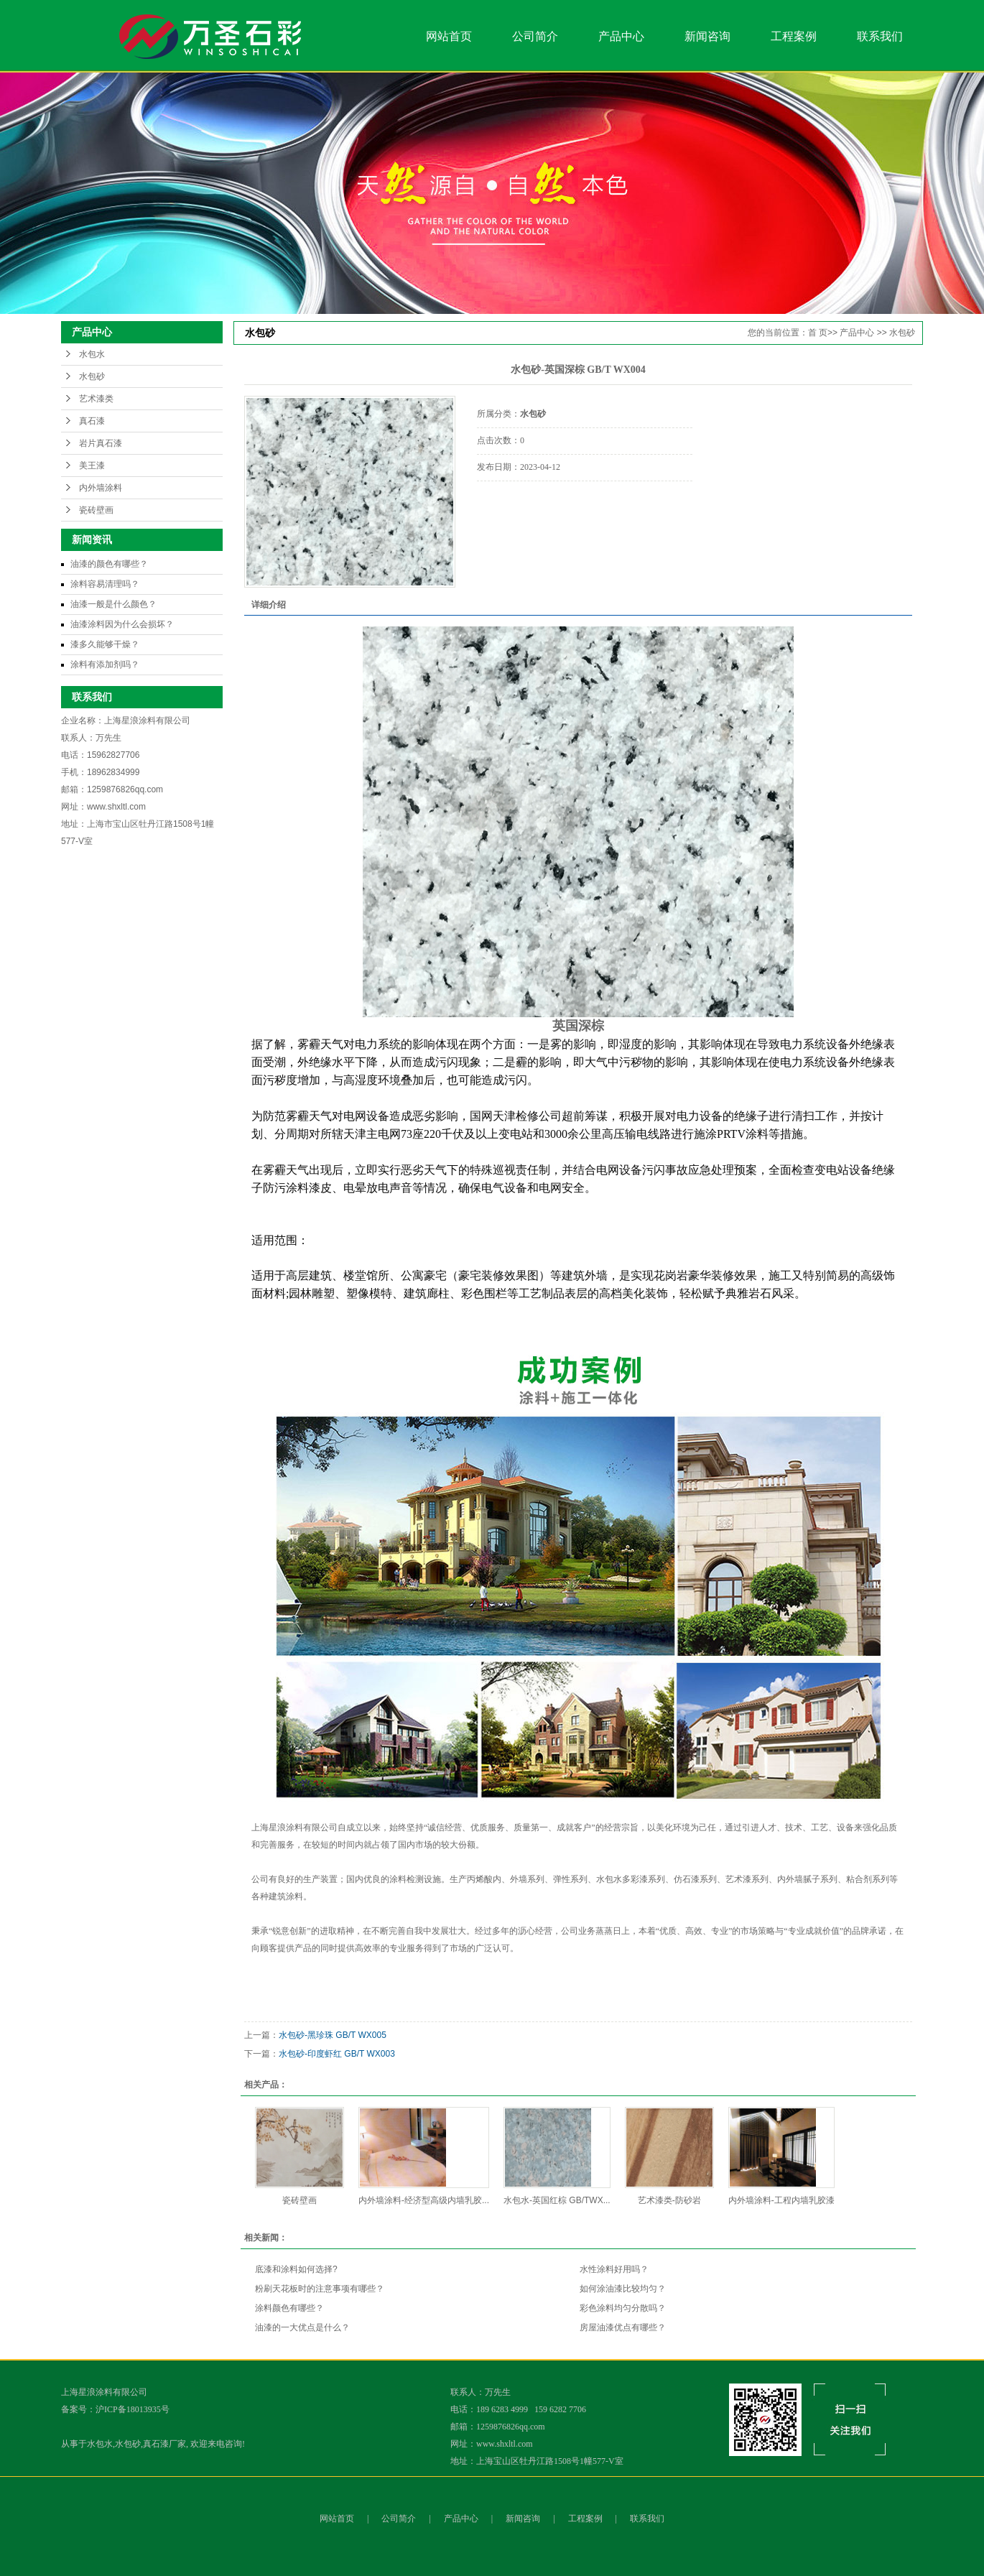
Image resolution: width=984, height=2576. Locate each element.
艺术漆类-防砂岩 (669, 2200)
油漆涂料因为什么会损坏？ (122, 624)
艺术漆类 (96, 399)
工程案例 (794, 36)
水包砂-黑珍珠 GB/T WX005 (332, 2035)
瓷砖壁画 (96, 510)
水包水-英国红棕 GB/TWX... (557, 2200)
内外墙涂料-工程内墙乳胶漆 (781, 2200)
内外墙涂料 (100, 488)
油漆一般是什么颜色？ (113, 604)
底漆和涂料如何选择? (296, 2269)
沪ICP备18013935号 (133, 2409)
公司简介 (535, 36)
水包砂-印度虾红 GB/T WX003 (337, 2054)
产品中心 (621, 36)
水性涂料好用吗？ (614, 2269)
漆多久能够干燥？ (104, 644)
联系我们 (880, 36)
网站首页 (449, 36)
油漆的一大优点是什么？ (302, 2327)
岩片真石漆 (100, 443)
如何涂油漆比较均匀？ (623, 2289)
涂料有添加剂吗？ (104, 664)
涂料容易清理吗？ (104, 584)
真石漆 (92, 421)
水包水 (92, 354)
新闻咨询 (707, 36)
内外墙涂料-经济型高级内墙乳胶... (423, 2200)
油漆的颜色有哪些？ (109, 564)
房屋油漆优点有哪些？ (623, 2327)
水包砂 (92, 376)
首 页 (817, 333)
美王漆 (92, 465)
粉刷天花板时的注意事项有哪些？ (319, 2289)
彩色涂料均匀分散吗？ (623, 2308)
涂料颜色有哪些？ (289, 2308)
